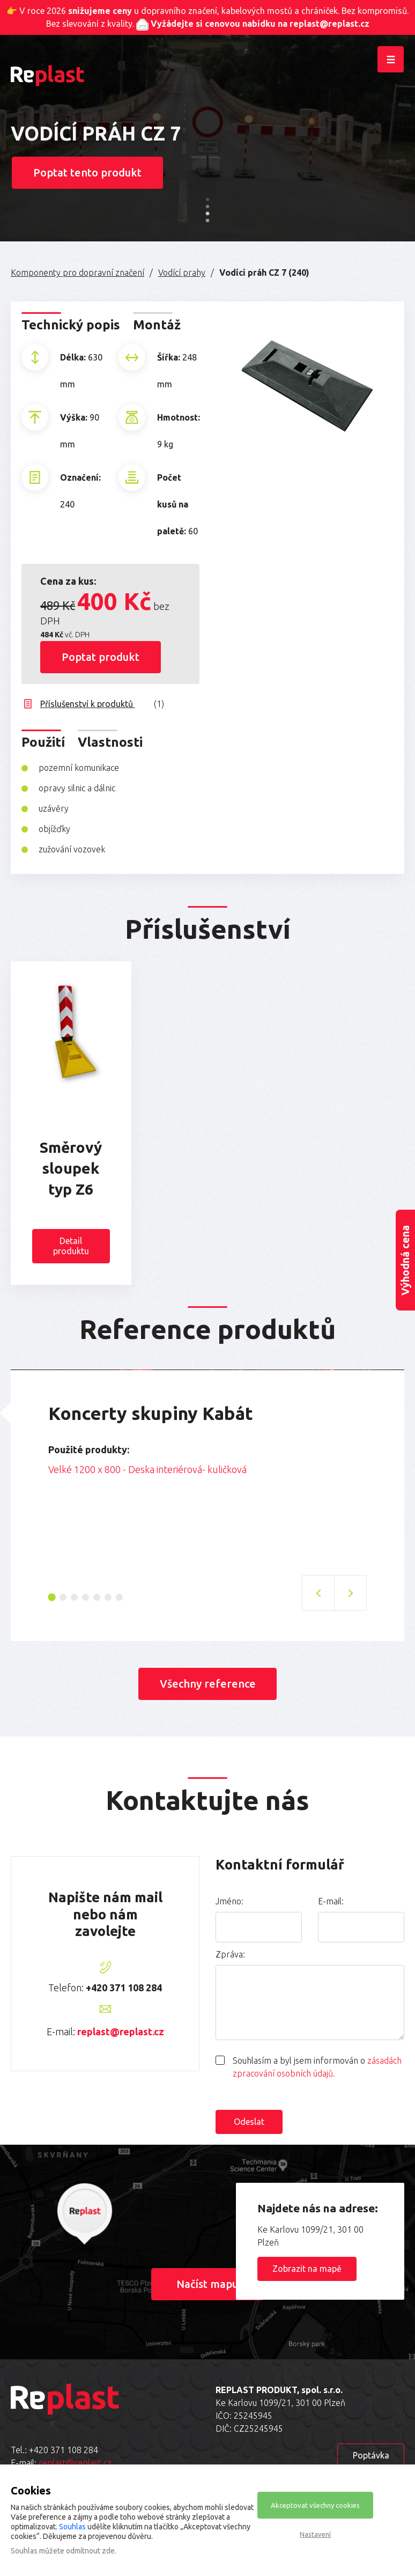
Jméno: (229, 1900)
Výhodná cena (405, 1260)
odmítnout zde (90, 2550)
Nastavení (315, 2534)
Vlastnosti (110, 741)
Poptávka (371, 2455)
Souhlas (72, 2526)
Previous (40, 1473)
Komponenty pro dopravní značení (77, 272)
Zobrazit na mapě (307, 2268)
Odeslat (249, 2121)
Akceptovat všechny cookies (315, 2505)
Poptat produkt (101, 656)
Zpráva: (230, 1954)
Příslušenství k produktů (102, 703)
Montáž (157, 324)
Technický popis (70, 324)
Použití (43, 741)
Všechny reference (208, 1683)
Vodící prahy (181, 272)
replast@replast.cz (120, 2031)
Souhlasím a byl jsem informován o (317, 2066)
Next (374, 1473)
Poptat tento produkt (88, 172)
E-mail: (331, 1900)
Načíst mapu (208, 2283)
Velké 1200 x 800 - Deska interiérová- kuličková (147, 1468)
